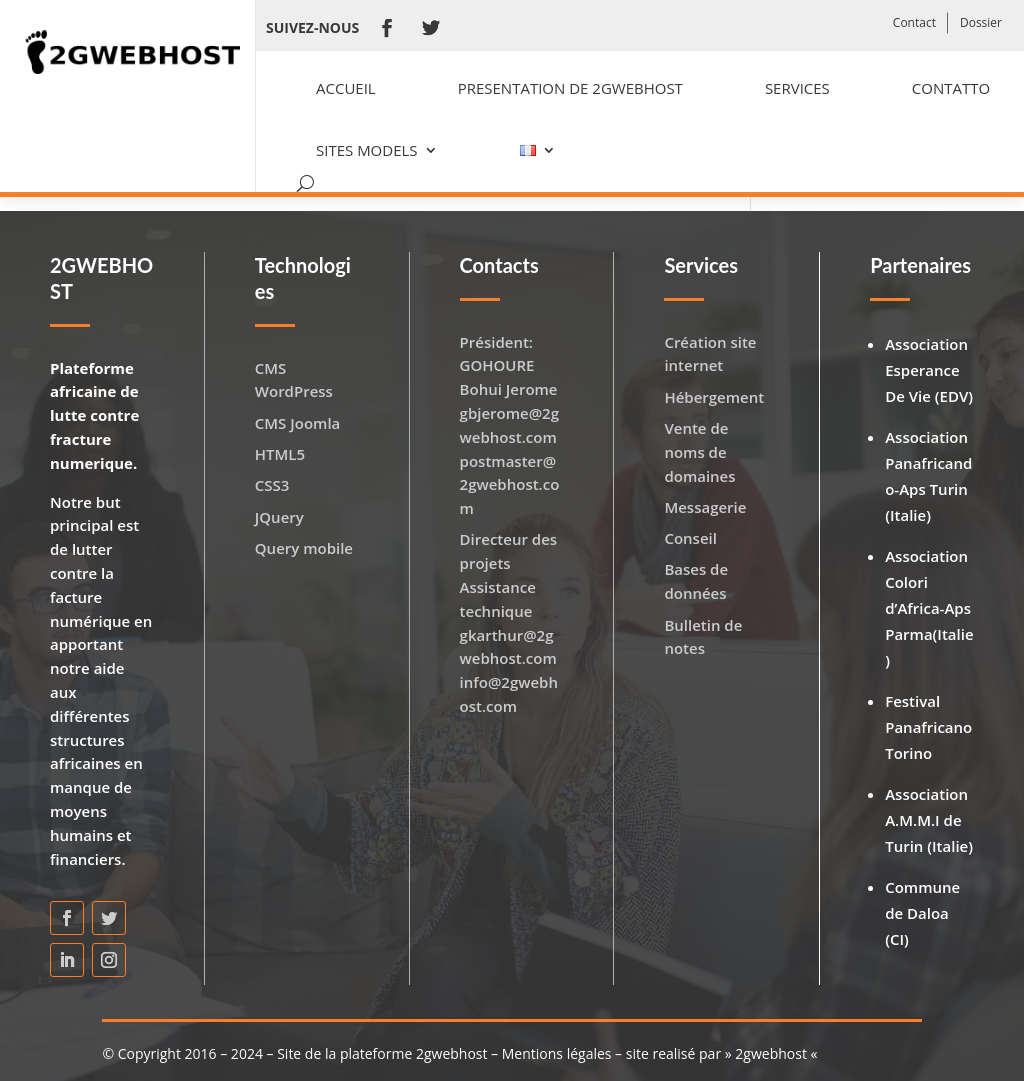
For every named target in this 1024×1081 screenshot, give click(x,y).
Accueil (346, 88)
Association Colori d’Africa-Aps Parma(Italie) (929, 608)
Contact (914, 22)
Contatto (951, 88)
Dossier (981, 22)
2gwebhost (771, 1053)
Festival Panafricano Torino (928, 727)
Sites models (367, 150)
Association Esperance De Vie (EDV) (929, 370)
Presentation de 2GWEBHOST (570, 88)
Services (797, 88)
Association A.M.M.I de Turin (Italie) (929, 820)
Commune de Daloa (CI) (922, 913)
